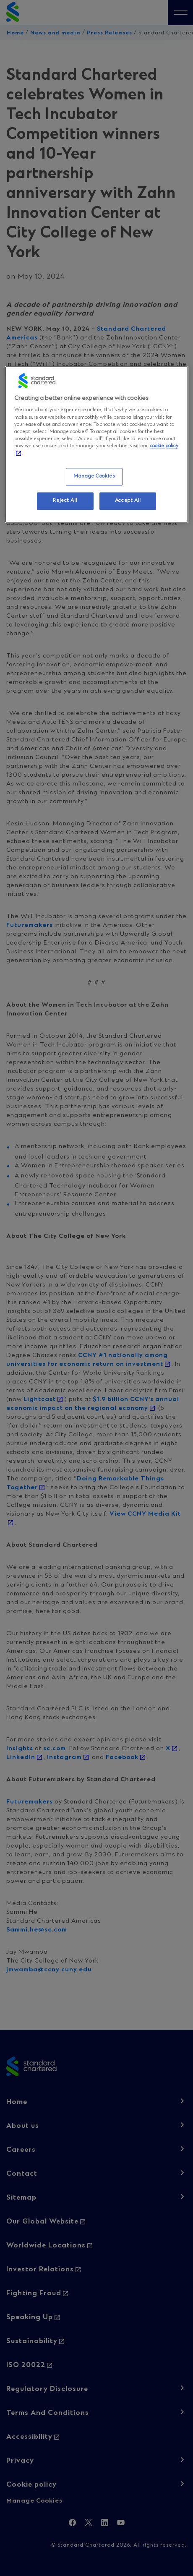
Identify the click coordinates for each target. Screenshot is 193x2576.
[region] (96, 444)
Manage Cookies (94, 476)
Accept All (128, 501)
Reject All (65, 501)
